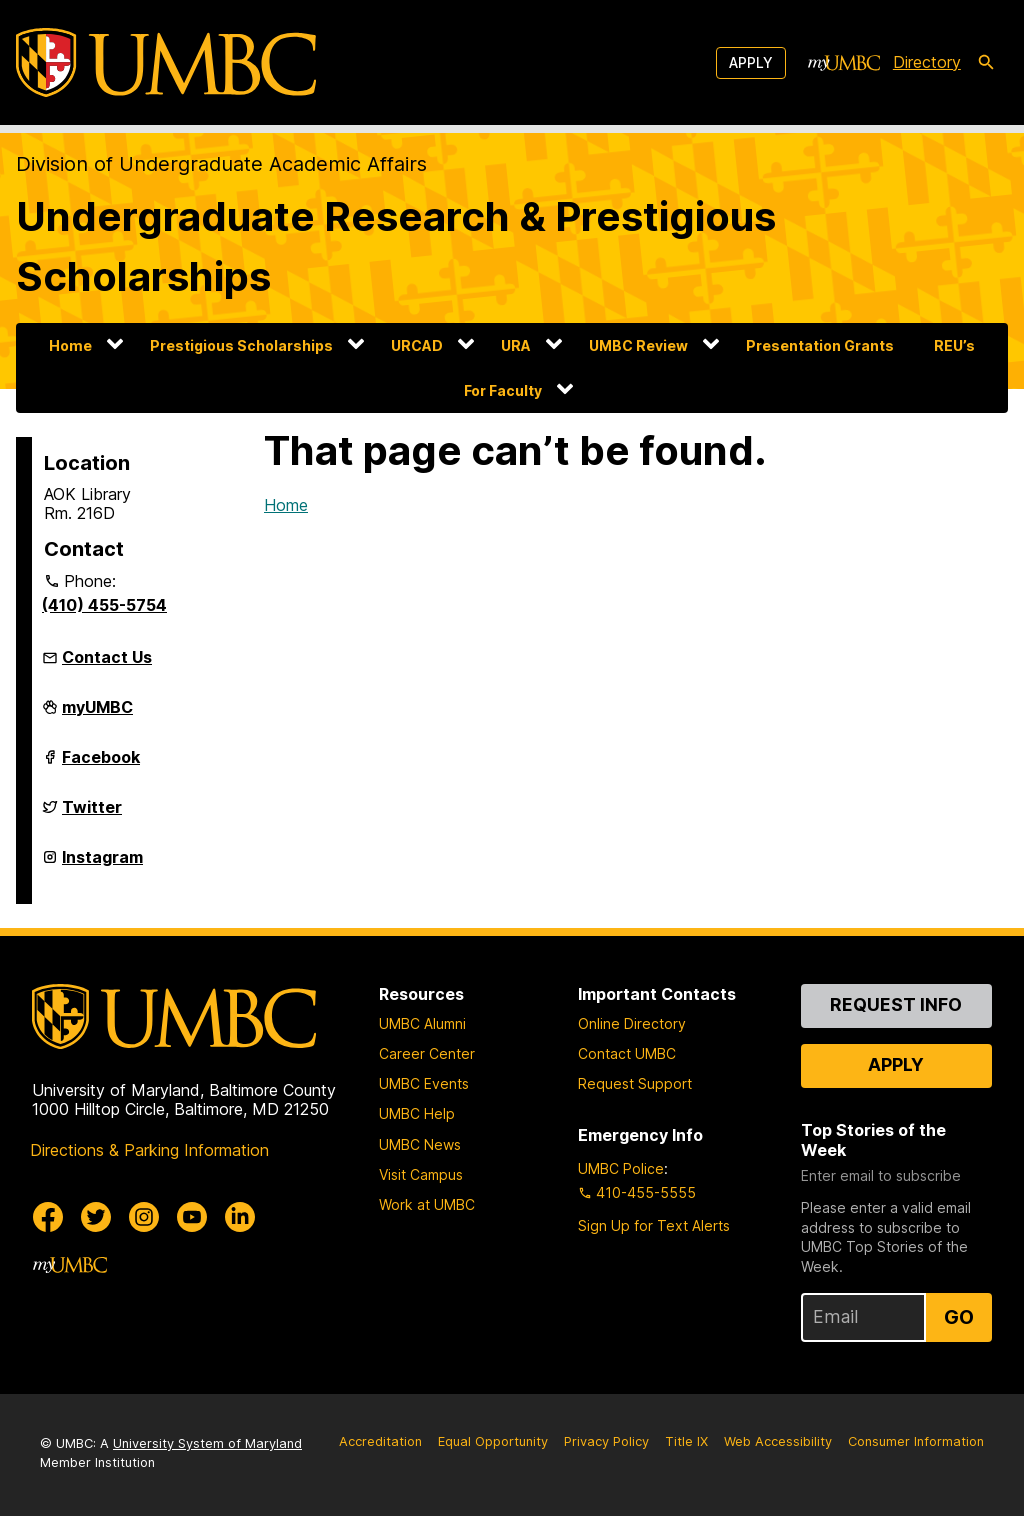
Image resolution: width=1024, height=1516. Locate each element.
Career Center (427, 1053)
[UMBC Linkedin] (240, 1217)
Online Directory (632, 1023)
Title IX (686, 1441)
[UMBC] (166, 62)
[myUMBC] (844, 63)
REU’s (954, 345)
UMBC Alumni (422, 1023)
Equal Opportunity (493, 1441)
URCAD (417, 345)
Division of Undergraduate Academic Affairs (221, 164)
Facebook (101, 765)
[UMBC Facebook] (48, 1217)
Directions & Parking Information (149, 1150)
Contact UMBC (627, 1053)
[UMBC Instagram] (144, 1217)
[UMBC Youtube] (192, 1217)
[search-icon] (986, 63)
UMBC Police (621, 1168)
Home (70, 345)
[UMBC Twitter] (96, 1217)
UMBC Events (424, 1083)
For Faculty (503, 390)
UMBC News (420, 1144)
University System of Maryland (207, 1443)
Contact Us (107, 657)
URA (516, 345)
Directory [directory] (927, 62)
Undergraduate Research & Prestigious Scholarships (396, 246)
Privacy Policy (606, 1441)
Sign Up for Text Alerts (654, 1225)
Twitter (92, 815)
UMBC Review (638, 345)
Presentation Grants (820, 345)
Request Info (896, 1004)
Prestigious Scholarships (241, 345)
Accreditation (380, 1441)
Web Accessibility (778, 1441)
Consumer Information (916, 1441)
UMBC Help (417, 1113)
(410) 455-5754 (104, 605)
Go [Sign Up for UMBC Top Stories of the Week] (959, 1317)
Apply (751, 62)
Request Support (635, 1083)
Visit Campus (421, 1174)
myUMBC (97, 715)
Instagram (102, 865)
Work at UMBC (427, 1204)
